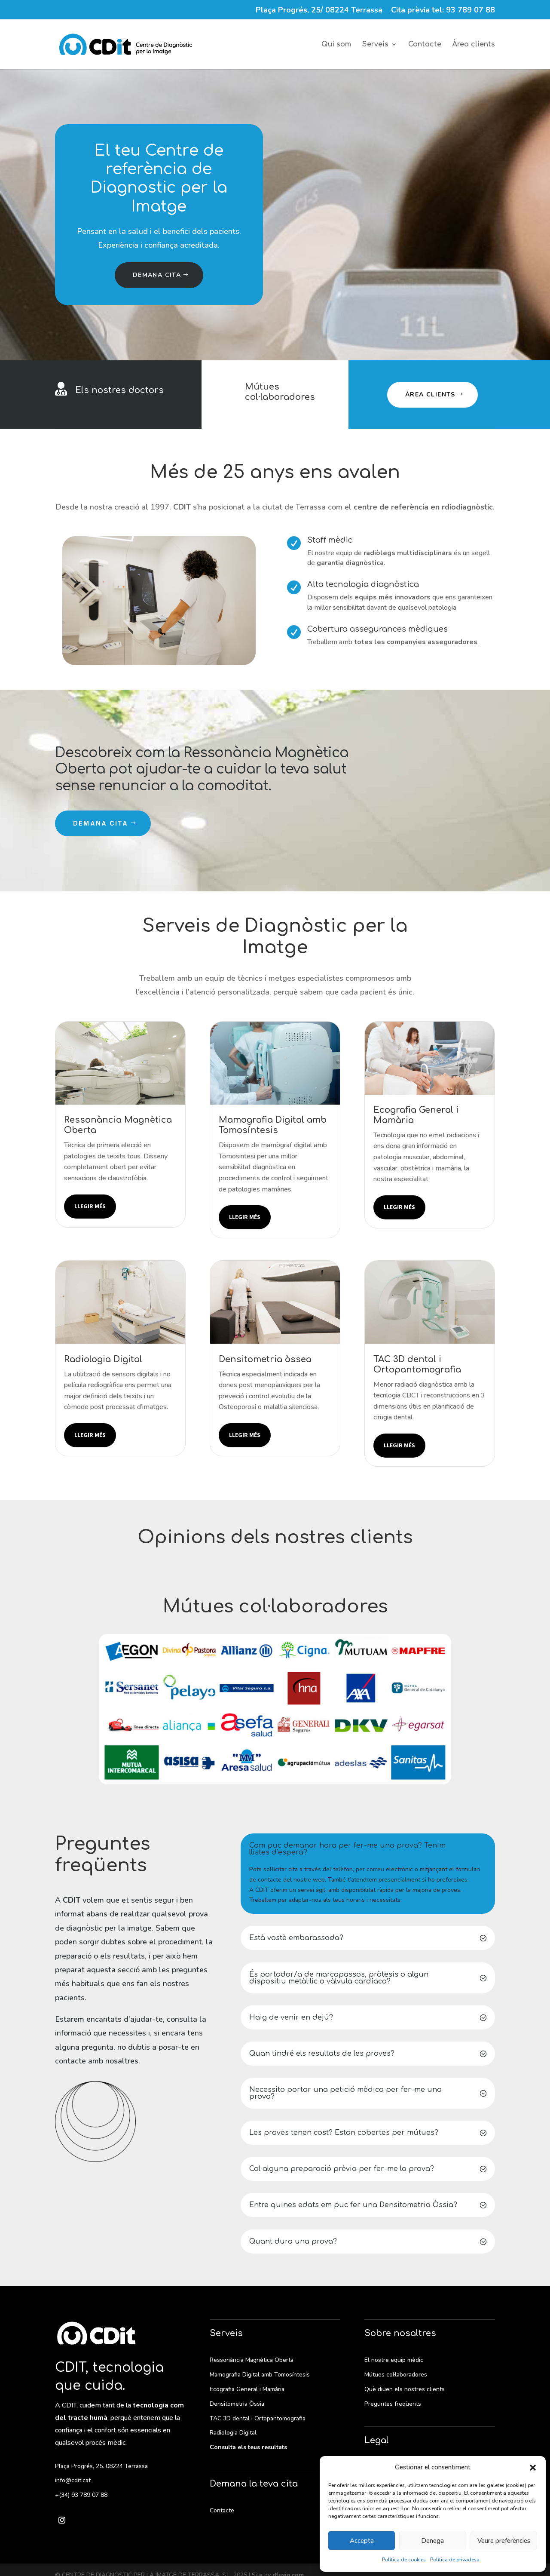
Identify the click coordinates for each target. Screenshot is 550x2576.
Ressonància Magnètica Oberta (251, 2360)
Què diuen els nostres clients (404, 2389)
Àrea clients (473, 44)
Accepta (362, 2540)
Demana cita (157, 275)
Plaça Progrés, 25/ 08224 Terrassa (319, 10)
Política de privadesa (455, 2559)
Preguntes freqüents (392, 2404)
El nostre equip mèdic (393, 2360)
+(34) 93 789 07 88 (81, 2495)
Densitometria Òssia (237, 2404)
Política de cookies (404, 2559)
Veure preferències (503, 2540)
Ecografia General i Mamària (247, 2389)
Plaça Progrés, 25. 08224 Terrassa (101, 2466)
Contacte (424, 44)
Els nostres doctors (119, 390)
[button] (533, 2467)
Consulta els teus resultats (248, 2447)
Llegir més (90, 1206)
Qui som (336, 44)
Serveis (375, 44)
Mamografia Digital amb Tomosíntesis (260, 2374)
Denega (432, 2540)
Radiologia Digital (233, 2433)
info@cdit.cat (73, 2480)
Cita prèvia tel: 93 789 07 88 (443, 10)
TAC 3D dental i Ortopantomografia (258, 2418)
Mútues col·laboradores (280, 392)
